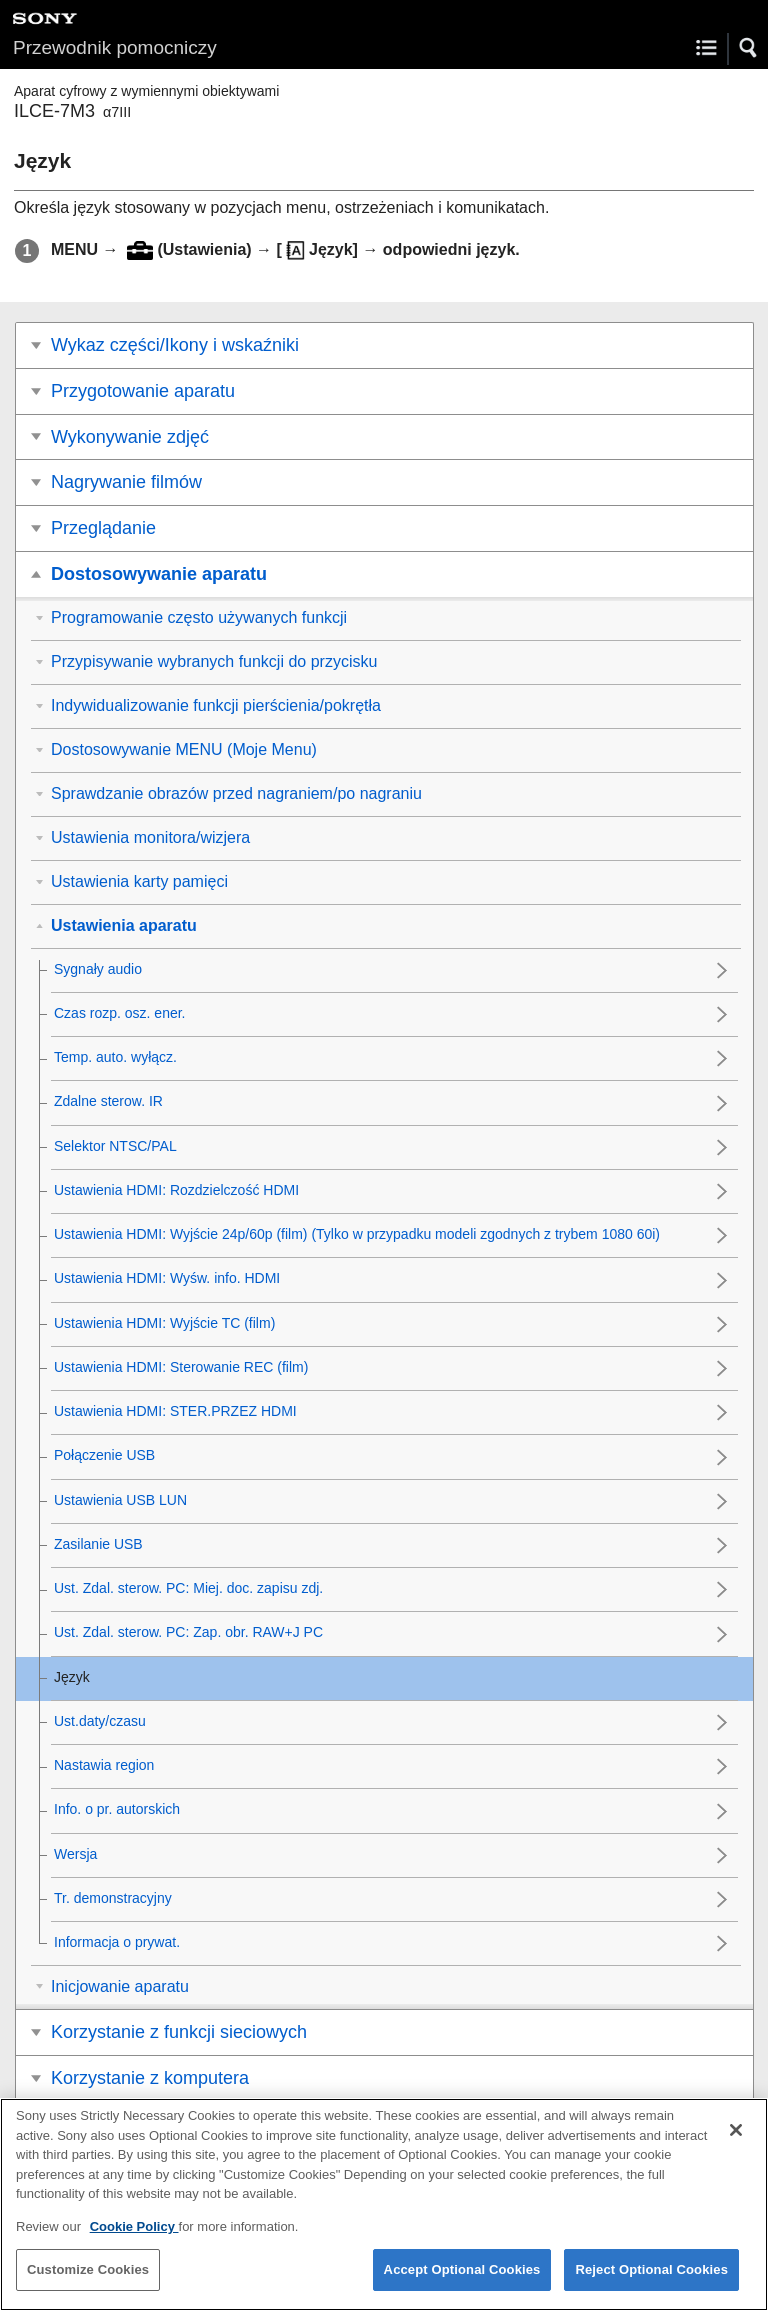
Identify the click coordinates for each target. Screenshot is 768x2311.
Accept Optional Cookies (462, 2285)
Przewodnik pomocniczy (115, 47)
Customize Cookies (88, 2285)
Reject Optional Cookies (651, 2285)
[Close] (736, 2146)
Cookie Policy (134, 2241)
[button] (749, 48)
